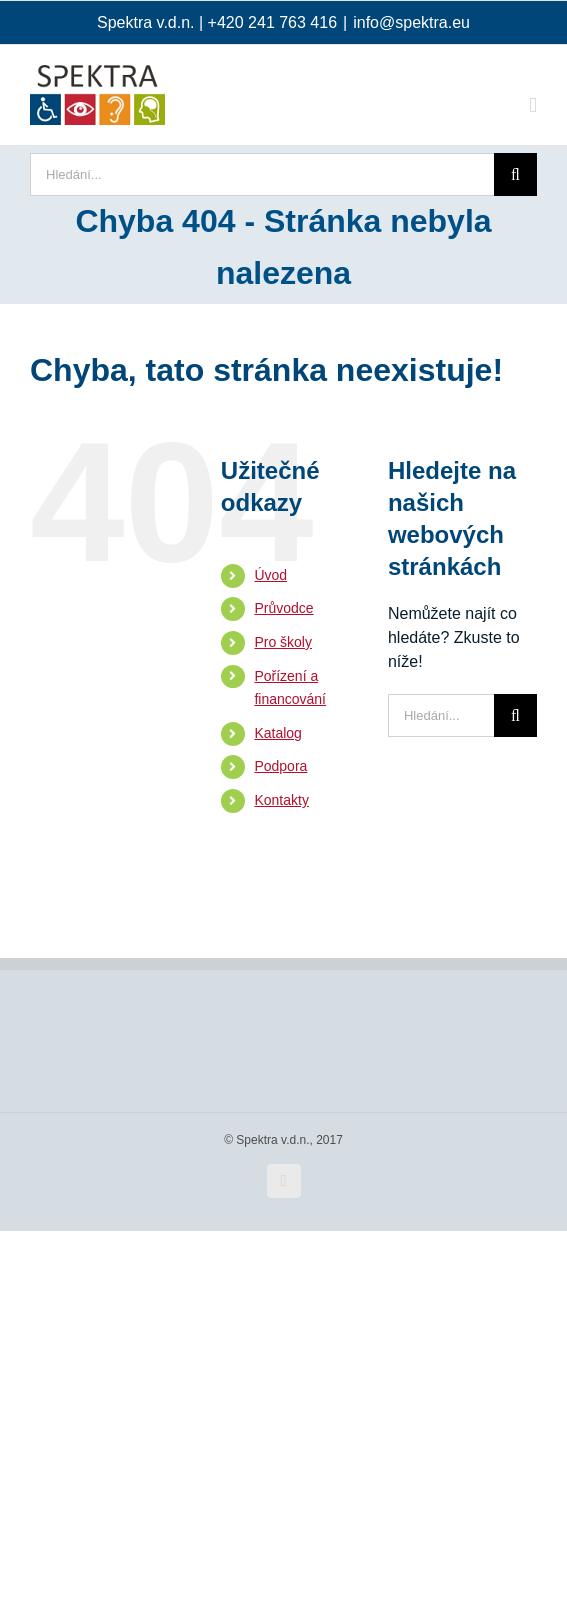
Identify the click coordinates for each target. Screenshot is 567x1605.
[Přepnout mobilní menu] (533, 105)
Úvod (270, 575)
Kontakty (281, 800)
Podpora (280, 766)
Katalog (277, 733)
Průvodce (283, 608)
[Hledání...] (262, 174)
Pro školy (283, 642)
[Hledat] (515, 174)
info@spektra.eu (411, 22)
